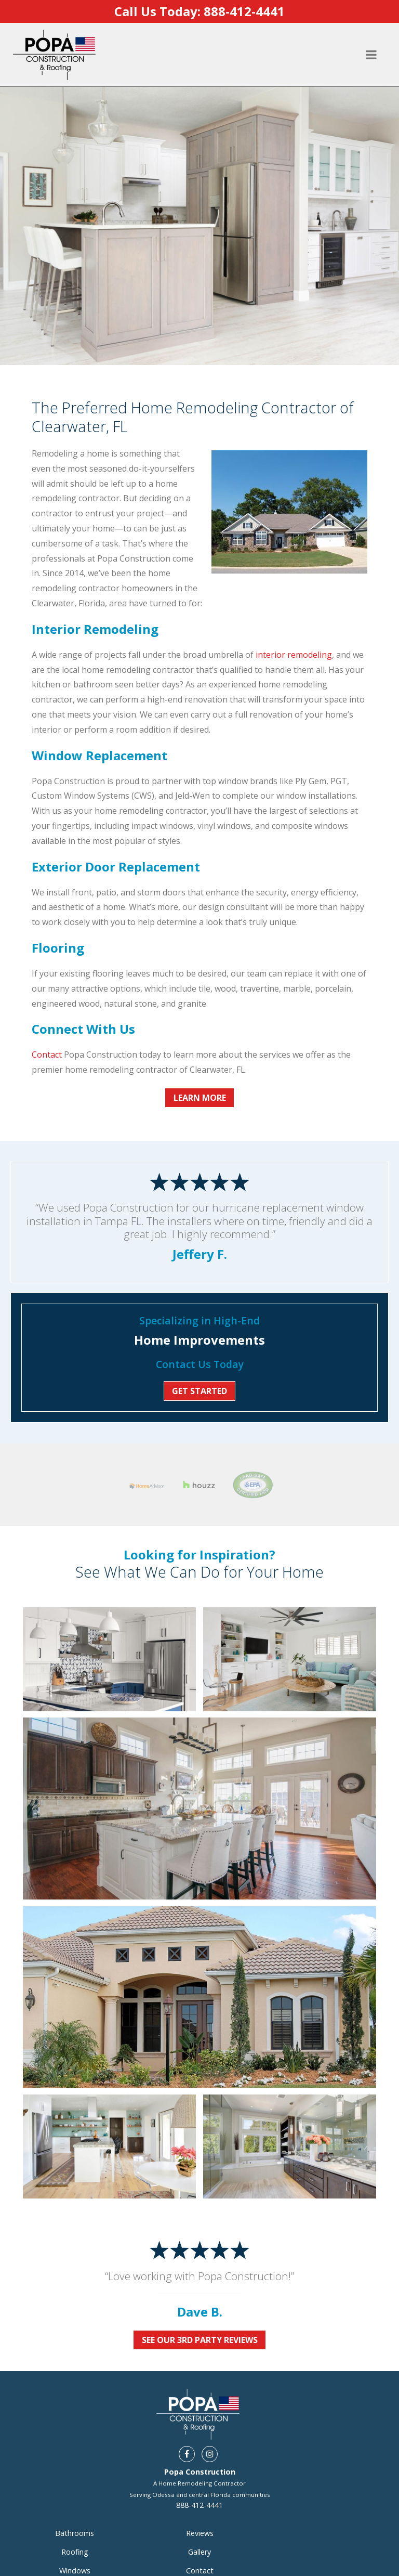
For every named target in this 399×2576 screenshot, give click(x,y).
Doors (74, 2548)
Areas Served (199, 2548)
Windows (74, 2529)
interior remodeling (294, 654)
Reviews (200, 2492)
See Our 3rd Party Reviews (200, 2299)
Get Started (199, 1391)
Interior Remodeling (75, 2567)
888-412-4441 (199, 2464)
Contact (47, 1054)
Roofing (74, 2511)
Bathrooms (74, 2492)
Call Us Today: (199, 11)
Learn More (200, 1097)
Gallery (199, 2511)
